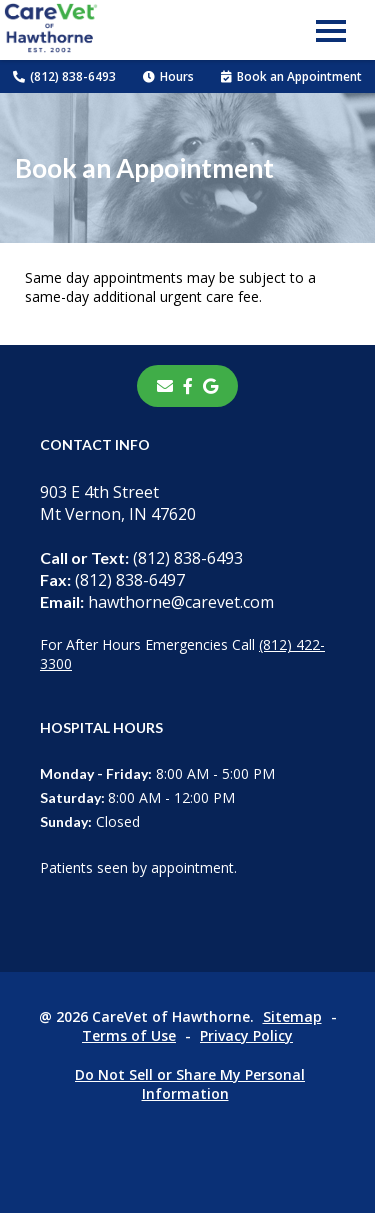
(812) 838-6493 (64, 76)
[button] (331, 30)
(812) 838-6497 (112, 580)
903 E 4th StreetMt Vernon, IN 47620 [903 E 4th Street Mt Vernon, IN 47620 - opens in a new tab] (118, 503)
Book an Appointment (291, 76)
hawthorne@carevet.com (157, 602)
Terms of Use (129, 1035)
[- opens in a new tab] (188, 386)
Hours (168, 76)
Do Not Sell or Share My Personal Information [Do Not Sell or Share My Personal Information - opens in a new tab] (190, 1084)
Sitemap (292, 1016)
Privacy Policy (246, 1035)
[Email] (165, 386)
